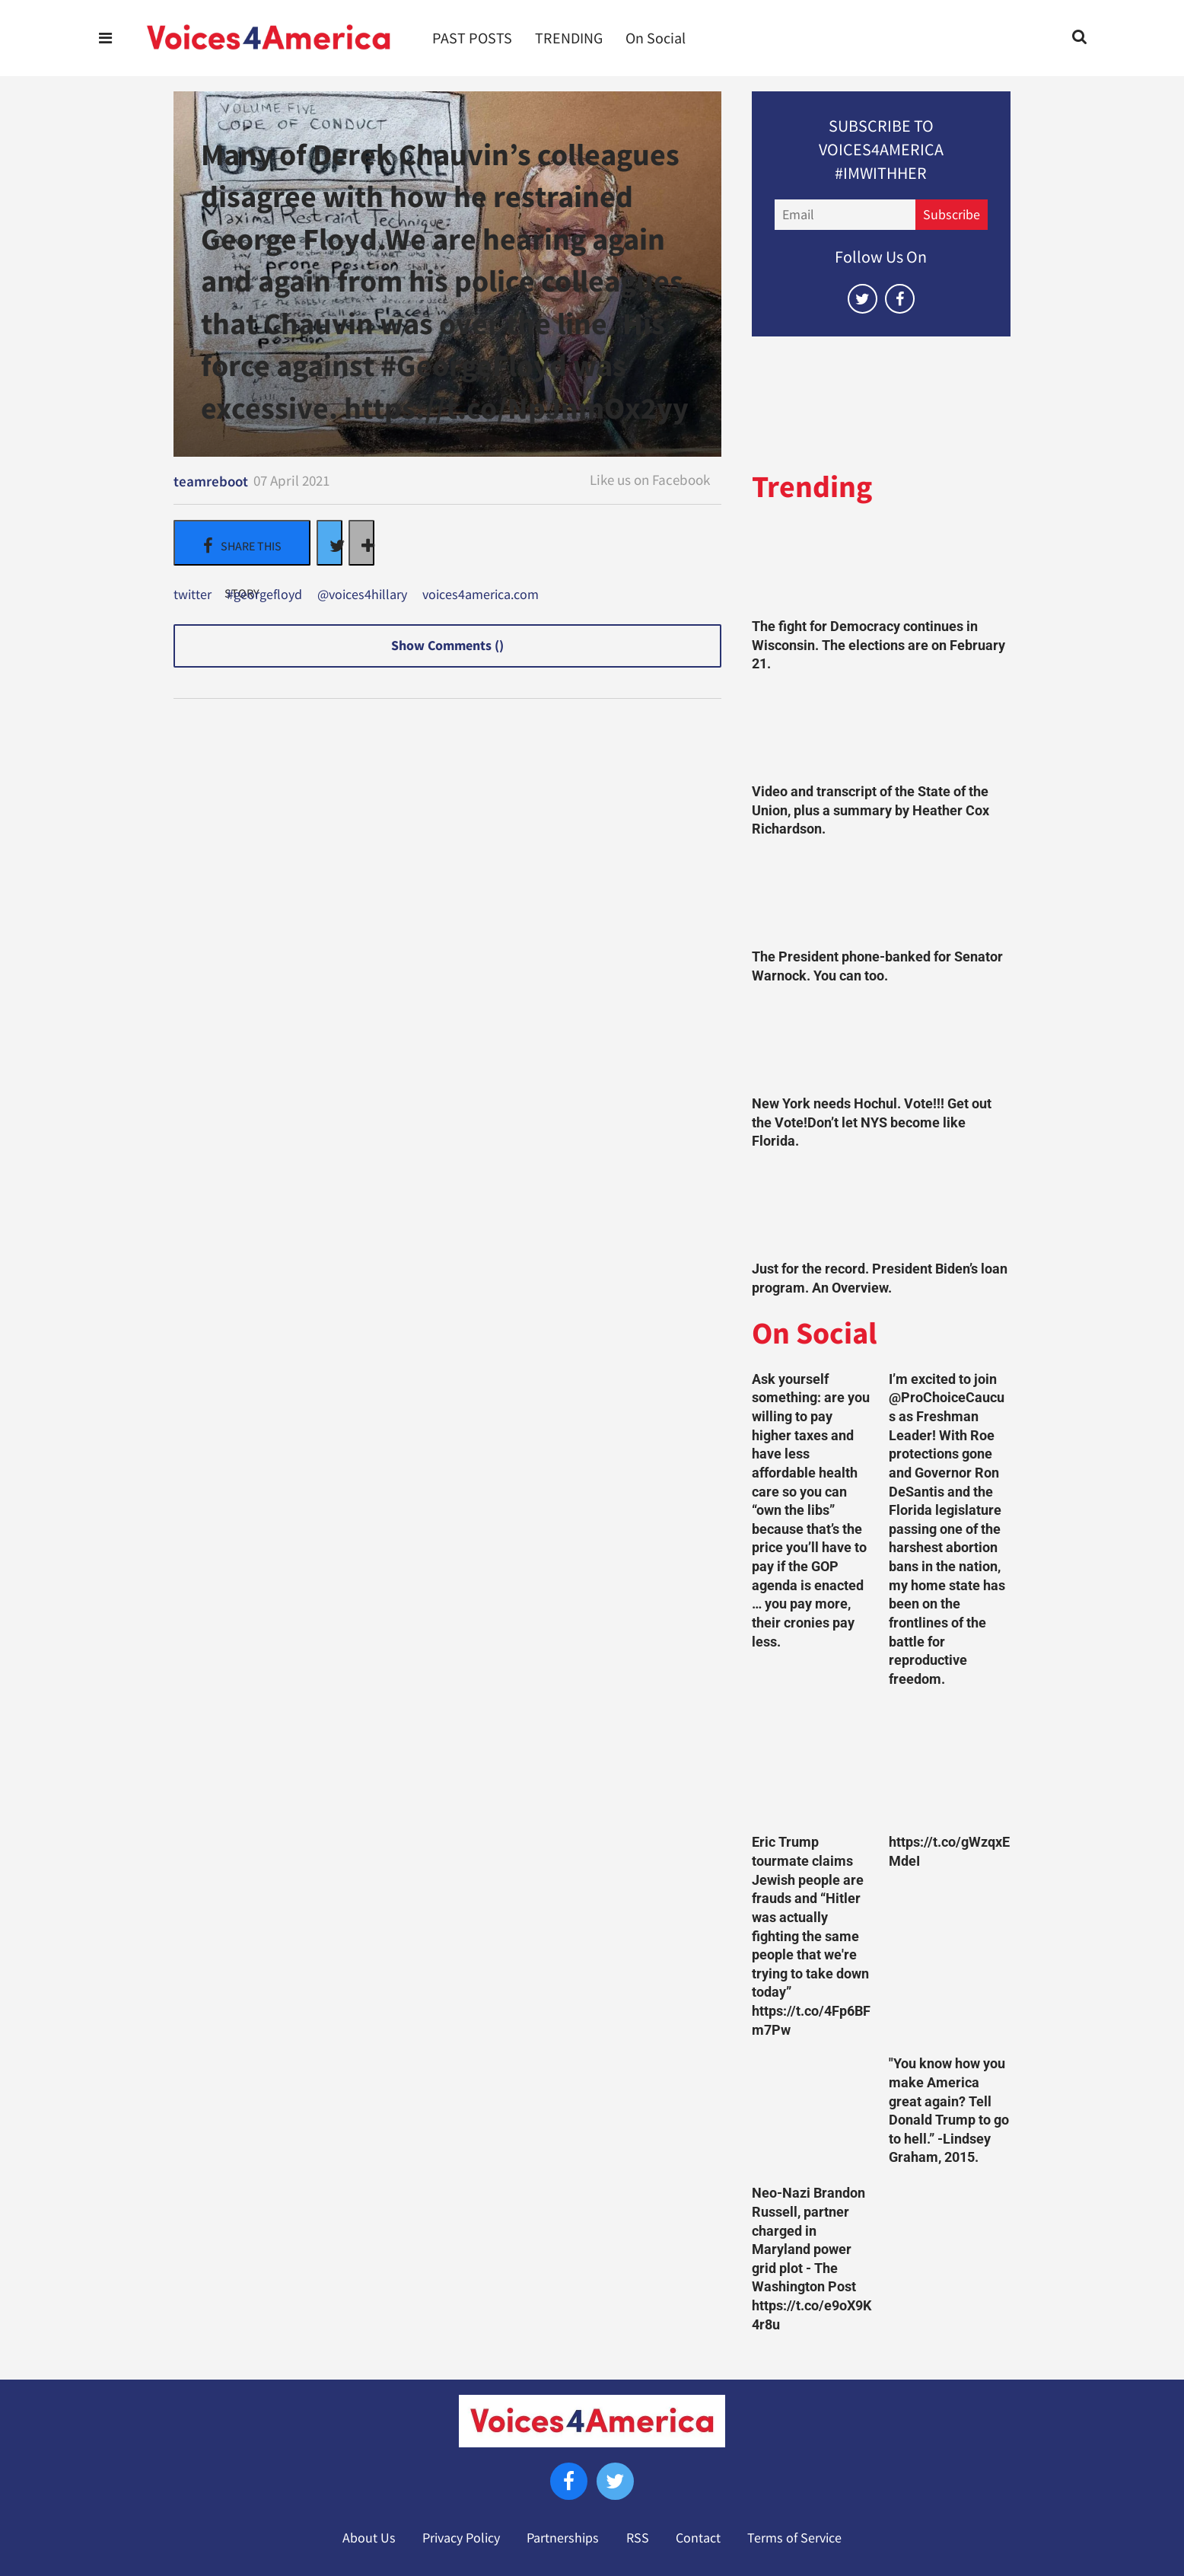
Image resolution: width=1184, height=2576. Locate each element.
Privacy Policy (461, 2538)
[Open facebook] (900, 299)
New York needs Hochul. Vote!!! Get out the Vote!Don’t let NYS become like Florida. (871, 1122)
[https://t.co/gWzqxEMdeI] (950, 1764)
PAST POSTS (472, 38)
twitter (192, 595)
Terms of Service (794, 2538)
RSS (637, 2538)
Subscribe (951, 214)
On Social (655, 38)
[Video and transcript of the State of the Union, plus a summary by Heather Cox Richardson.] (881, 732)
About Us (369, 2538)
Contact (698, 2538)
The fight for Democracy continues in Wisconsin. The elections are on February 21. (878, 645)
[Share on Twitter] (329, 543)
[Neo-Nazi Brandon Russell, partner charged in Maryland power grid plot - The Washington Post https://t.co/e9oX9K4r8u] (813, 2115)
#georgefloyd (264, 595)
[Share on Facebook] (241, 543)
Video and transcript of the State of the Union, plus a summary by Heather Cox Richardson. (870, 810)
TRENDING (569, 38)
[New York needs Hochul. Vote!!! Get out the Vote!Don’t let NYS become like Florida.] (881, 1044)
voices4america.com (480, 595)
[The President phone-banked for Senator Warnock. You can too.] (881, 897)
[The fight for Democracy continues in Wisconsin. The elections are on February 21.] (881, 567)
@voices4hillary (362, 595)
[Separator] (361, 543)
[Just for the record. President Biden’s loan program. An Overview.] (881, 1209)
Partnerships (563, 2538)
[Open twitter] (862, 299)
